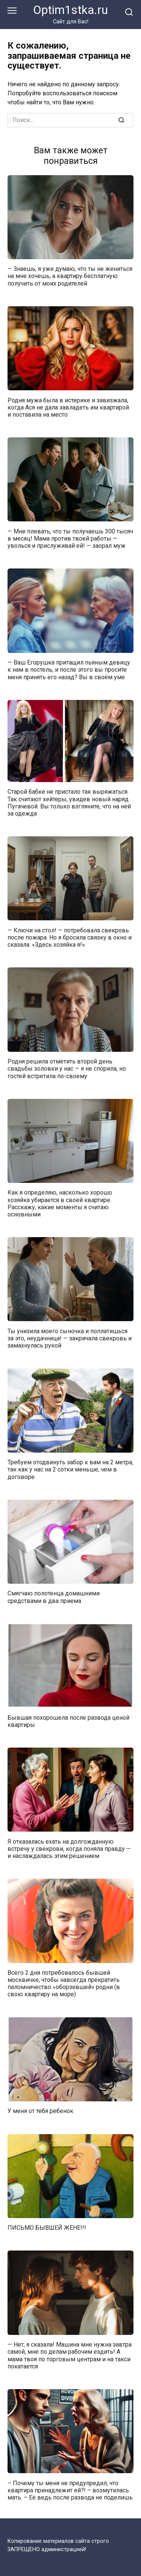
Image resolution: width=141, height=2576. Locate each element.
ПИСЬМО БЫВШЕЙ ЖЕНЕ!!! (47, 2227)
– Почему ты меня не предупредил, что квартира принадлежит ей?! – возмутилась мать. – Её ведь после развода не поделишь (70, 2490)
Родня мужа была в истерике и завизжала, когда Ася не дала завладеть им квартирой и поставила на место (68, 407)
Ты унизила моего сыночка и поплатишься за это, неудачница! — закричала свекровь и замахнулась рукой (70, 1338)
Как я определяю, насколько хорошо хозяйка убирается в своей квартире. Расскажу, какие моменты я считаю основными (60, 1203)
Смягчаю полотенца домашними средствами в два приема (54, 1597)
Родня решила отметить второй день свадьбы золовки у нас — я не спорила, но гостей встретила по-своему (67, 1068)
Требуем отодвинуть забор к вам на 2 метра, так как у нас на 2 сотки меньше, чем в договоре (70, 1469)
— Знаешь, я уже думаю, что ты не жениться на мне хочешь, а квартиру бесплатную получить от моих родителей (70, 276)
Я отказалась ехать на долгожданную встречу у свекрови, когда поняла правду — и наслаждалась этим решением (69, 1848)
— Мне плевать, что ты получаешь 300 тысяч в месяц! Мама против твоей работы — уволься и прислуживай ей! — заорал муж (70, 538)
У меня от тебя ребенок (40, 2111)
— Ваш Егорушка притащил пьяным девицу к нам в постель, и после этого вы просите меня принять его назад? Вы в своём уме (69, 669)
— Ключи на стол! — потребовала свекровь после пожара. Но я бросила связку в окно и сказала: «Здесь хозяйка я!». (70, 937)
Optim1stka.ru (70, 10)
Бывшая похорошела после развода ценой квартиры (68, 1721)
